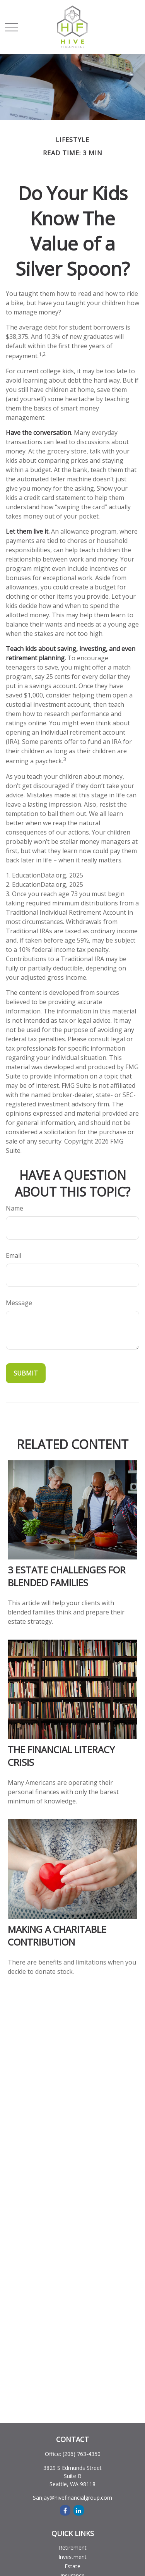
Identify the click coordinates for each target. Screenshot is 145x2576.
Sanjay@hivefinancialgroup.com (72, 2497)
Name (14, 1208)
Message (19, 1302)
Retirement (73, 2547)
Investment (72, 2557)
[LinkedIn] (78, 2510)
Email (13, 1255)
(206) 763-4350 (82, 2454)
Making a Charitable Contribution (57, 1935)
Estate (72, 2566)
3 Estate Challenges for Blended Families (67, 1576)
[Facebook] (65, 2510)
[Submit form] (26, 1373)
